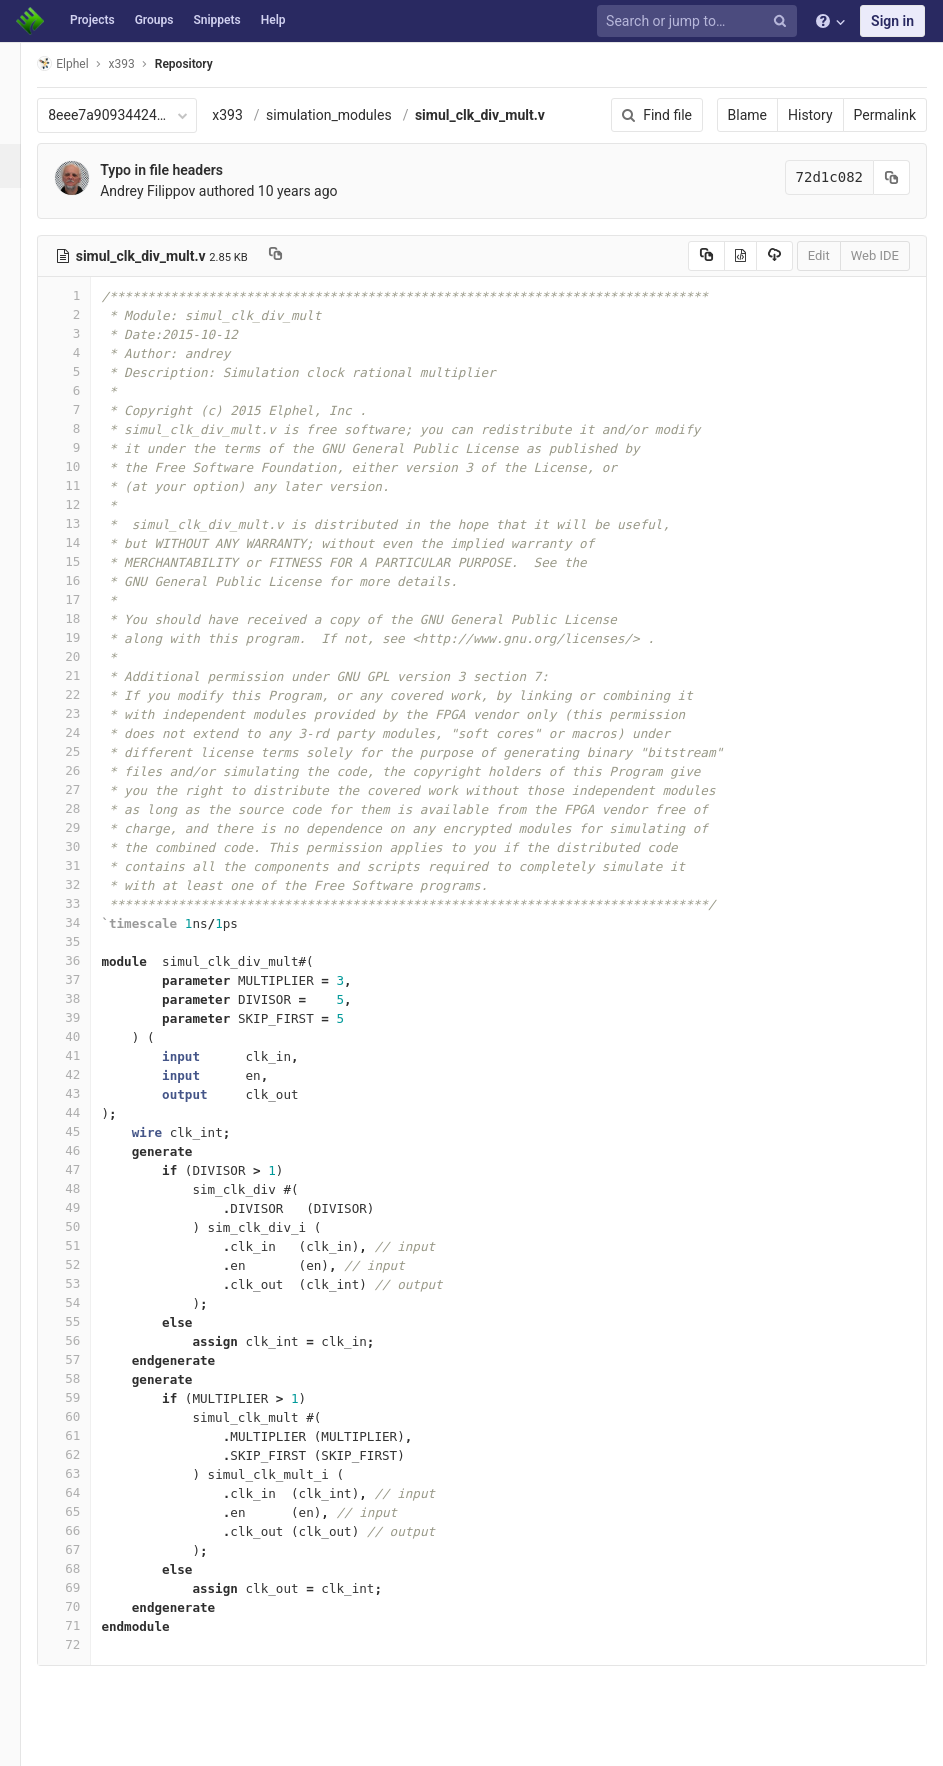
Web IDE (875, 255)
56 (93, 1340)
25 (93, 751)
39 (93, 1017)
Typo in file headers (190, 170)
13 (93, 523)
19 (93, 637)
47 (93, 1169)
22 (93, 694)
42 (93, 1074)
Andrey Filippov (176, 191)
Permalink (885, 115)
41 (93, 1055)
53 (93, 1283)
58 (93, 1378)
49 (93, 1207)
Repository (213, 64)
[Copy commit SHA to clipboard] (892, 177)
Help (273, 20)
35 (93, 941)
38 (93, 998)
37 (93, 979)
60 (93, 1416)
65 (93, 1511)
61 (93, 1435)
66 (93, 1530)
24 (93, 732)
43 (93, 1093)
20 (93, 656)
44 (93, 1112)
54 (93, 1302)
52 (93, 1264)
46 (93, 1150)
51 (93, 1245)
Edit (819, 255)
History (810, 115)
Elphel (91, 63)
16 (93, 580)
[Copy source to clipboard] (706, 256)
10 (93, 466)
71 (93, 1625)
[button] (24, 1742)
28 (93, 808)
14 (93, 542)
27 (93, 789)
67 (93, 1549)
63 (93, 1473)
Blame (747, 115)
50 (93, 1226)
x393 (256, 115)
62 (93, 1454)
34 (93, 922)
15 (93, 561)
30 (93, 846)
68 (93, 1568)
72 (93, 1644)
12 (93, 504)
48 (93, 1188)
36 (93, 960)
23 (93, 713)
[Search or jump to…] (700, 21)
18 (93, 618)
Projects (92, 20)
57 (93, 1359)
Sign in (892, 21)
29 (93, 827)
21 (93, 675)
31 (93, 865)
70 (93, 1606)
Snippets (216, 20)
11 (93, 485)
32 (93, 884)
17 (93, 599)
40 (93, 1036)
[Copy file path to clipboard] (304, 256)
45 (93, 1131)
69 (93, 1587)
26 (93, 770)
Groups (154, 20)
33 (93, 903)
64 (93, 1492)
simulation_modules (358, 115)
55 (93, 1321)
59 (93, 1397)
